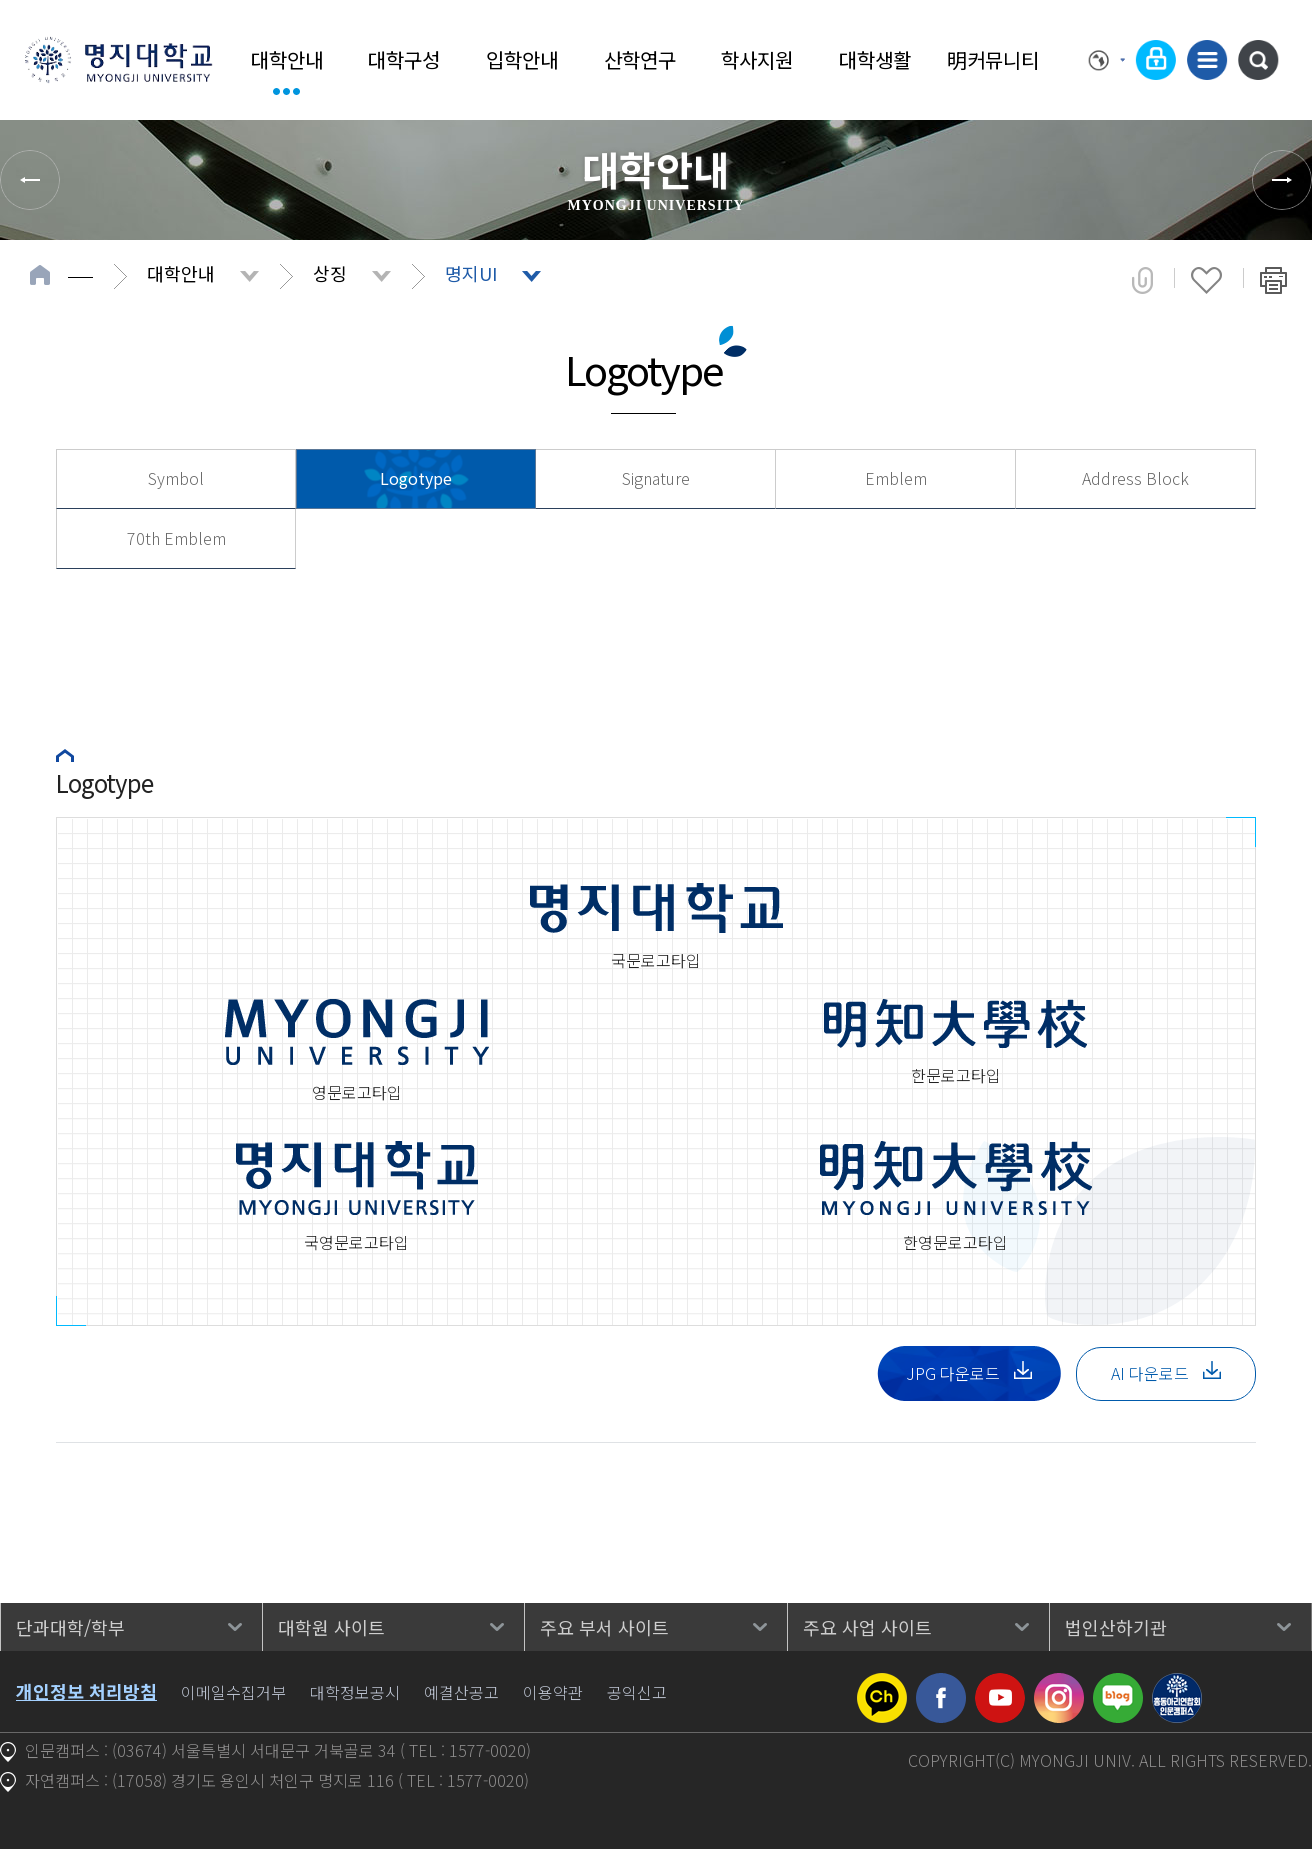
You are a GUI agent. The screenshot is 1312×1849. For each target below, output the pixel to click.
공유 (1142, 280)
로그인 (1156, 60)
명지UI (471, 273)
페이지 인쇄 (1273, 280)
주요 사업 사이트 (867, 1627)
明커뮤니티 (993, 59)
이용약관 (553, 1692)
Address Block (1135, 478)
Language (1107, 60)
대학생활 (875, 59)
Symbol (176, 478)
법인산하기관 (1116, 1627)
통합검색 (1258, 60)
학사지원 (757, 59)
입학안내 (522, 59)
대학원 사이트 (331, 1627)
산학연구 (640, 59)
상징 (330, 273)
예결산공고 (461, 1692)
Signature (656, 478)
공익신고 (637, 1692)
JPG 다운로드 (969, 1373)
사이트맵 (1207, 60)
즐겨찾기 (1206, 280)
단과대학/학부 (70, 1627)
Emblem (896, 478)
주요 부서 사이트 (604, 1627)
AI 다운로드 (1166, 1373)
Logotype (416, 478)
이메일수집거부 (233, 1692)
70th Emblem (176, 538)
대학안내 (287, 59)
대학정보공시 (355, 1692)
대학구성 (404, 59)
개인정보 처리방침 (86, 1691)
